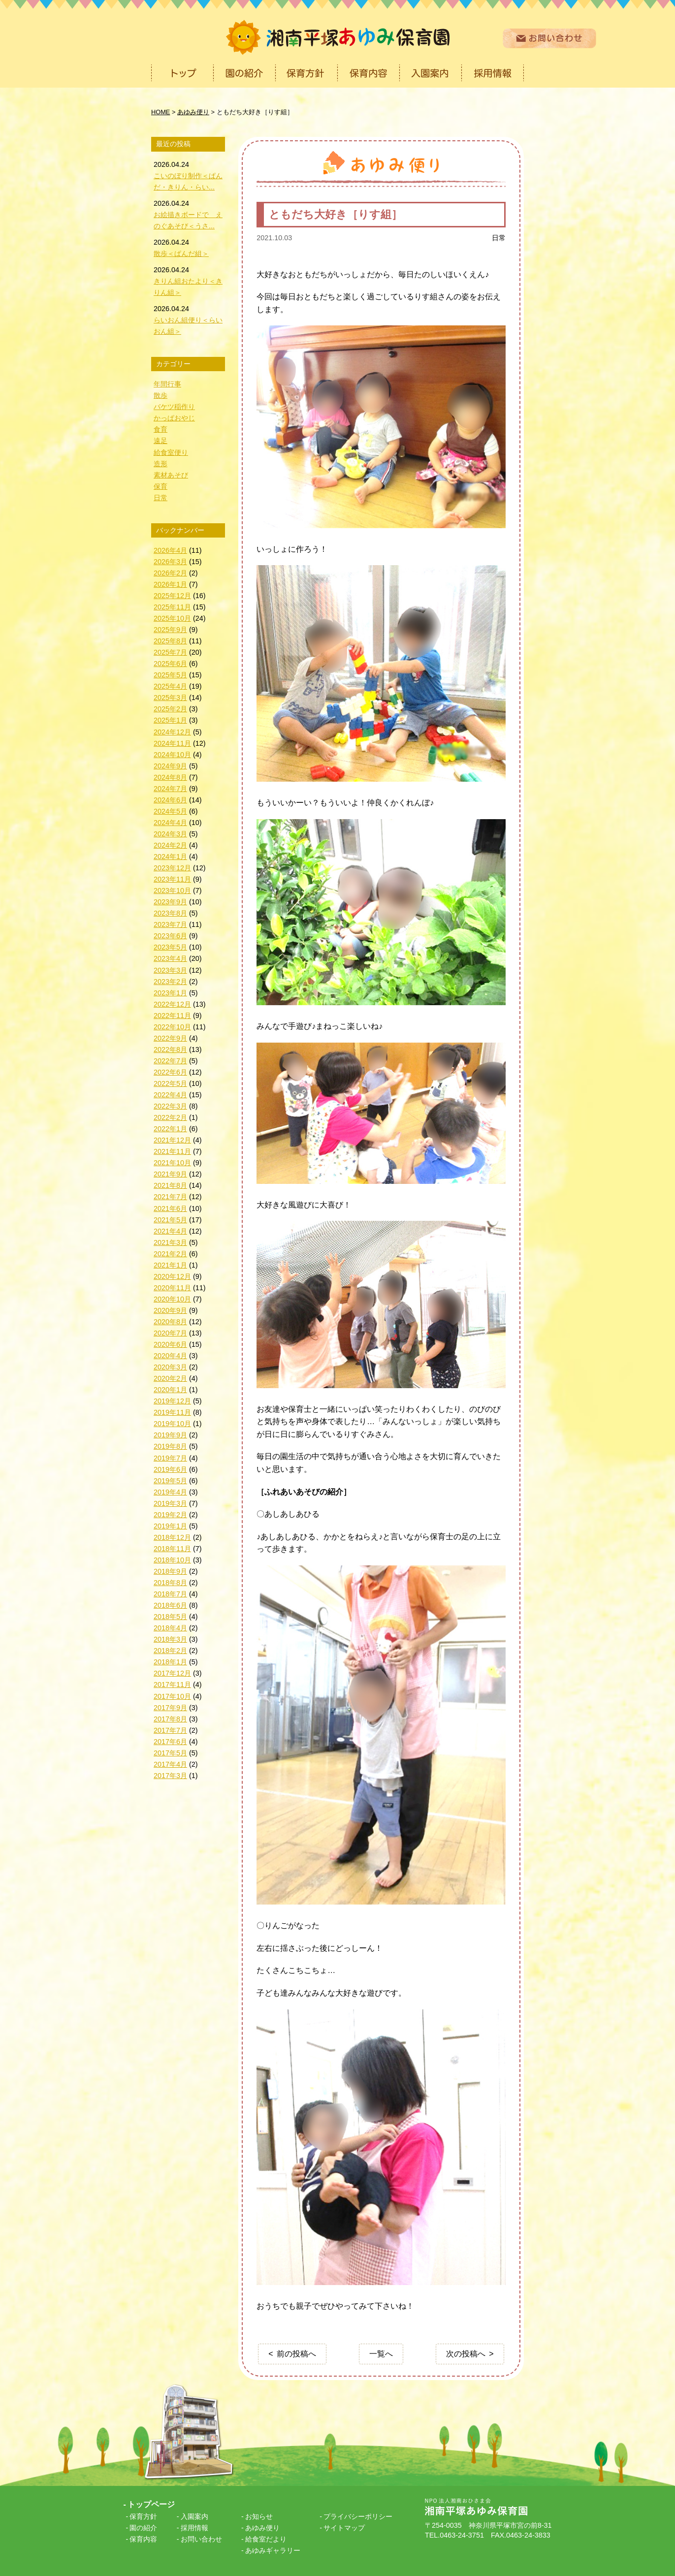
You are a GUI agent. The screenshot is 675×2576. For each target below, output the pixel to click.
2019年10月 (172, 1424)
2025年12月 (172, 596)
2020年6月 (170, 1344)
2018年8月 (170, 1583)
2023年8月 (170, 913)
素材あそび (171, 475)
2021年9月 (170, 1174)
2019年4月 (170, 1492)
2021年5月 (170, 1220)
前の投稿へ (296, 2354)
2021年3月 (170, 1242)
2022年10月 (172, 1027)
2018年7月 (170, 1594)
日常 (499, 238)
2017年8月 (170, 1719)
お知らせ (259, 2516)
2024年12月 (172, 732)
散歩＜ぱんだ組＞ (181, 253)
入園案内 (194, 2516)
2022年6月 (170, 1072)
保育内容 (143, 2539)
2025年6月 (170, 664)
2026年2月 (170, 573)
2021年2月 (170, 1254)
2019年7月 (170, 1458)
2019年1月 (170, 1526)
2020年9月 (170, 1310)
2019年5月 (170, 1481)
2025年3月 (170, 697)
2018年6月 (170, 1605)
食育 (160, 429)
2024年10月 (172, 755)
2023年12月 (172, 868)
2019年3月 (170, 1503)
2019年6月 (170, 1469)
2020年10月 (172, 1299)
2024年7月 (170, 789)
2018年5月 (170, 1617)
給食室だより (266, 2539)
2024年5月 (170, 811)
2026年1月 (170, 584)
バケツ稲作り (174, 407)
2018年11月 (172, 1549)
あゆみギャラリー (272, 2550)
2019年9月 (170, 1435)
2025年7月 (170, 652)
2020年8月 (170, 1322)
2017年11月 (172, 1684)
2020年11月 (172, 1288)
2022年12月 (172, 1004)
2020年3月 (170, 1367)
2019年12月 (172, 1401)
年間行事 (167, 384)
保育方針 (143, 2516)
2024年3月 (170, 834)
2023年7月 (170, 924)
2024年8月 (170, 777)
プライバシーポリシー (357, 2516)
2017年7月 (170, 1730)
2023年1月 (170, 993)
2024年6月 (170, 800)
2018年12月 (172, 1537)
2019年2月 (170, 1515)
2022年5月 (170, 1083)
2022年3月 (170, 1106)
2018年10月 (172, 1560)
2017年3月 (170, 1776)
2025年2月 (170, 709)
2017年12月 (172, 1673)
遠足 (160, 441)
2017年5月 (170, 1753)
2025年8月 (170, 641)
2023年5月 (170, 947)
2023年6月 (170, 936)
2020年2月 (170, 1378)
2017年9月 (170, 1708)
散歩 (160, 395)
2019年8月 (170, 1446)
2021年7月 (170, 1197)
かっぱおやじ (174, 418)
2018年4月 (170, 1628)
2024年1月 (170, 856)
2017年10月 (172, 1696)
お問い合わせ (201, 2539)
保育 (160, 486)
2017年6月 (170, 1742)
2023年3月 (170, 970)
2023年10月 (172, 890)
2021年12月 (172, 1140)
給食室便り (171, 452)
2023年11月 (172, 879)
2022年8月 (170, 1049)
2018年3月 (170, 1639)
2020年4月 (170, 1356)
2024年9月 (170, 766)
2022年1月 (170, 1129)
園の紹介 (143, 2528)
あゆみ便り (262, 2528)
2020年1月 (170, 1390)
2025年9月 (170, 630)
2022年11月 (172, 1015)
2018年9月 (170, 1571)
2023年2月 (170, 982)
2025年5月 (170, 675)
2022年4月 (170, 1095)
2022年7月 (170, 1061)
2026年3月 (170, 562)
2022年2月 (170, 1117)
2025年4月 (170, 686)
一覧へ (381, 2354)
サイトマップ (344, 2528)
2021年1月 (170, 1265)
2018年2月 (170, 1650)
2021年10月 (172, 1163)
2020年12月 (172, 1276)
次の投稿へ (465, 2354)
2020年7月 (170, 1333)
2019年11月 (172, 1412)
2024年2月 (170, 845)
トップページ (151, 2504)
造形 (160, 464)
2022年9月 (170, 1038)
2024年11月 (172, 743)
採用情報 (194, 2528)
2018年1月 (170, 1662)
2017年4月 (170, 1764)
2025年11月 (172, 607)
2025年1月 (170, 720)
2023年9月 (170, 902)
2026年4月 (170, 550)
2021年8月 (170, 1185)
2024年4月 (170, 823)
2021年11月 (172, 1151)
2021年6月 (170, 1208)
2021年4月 (170, 1231)
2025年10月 (172, 618)
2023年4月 (170, 958)
